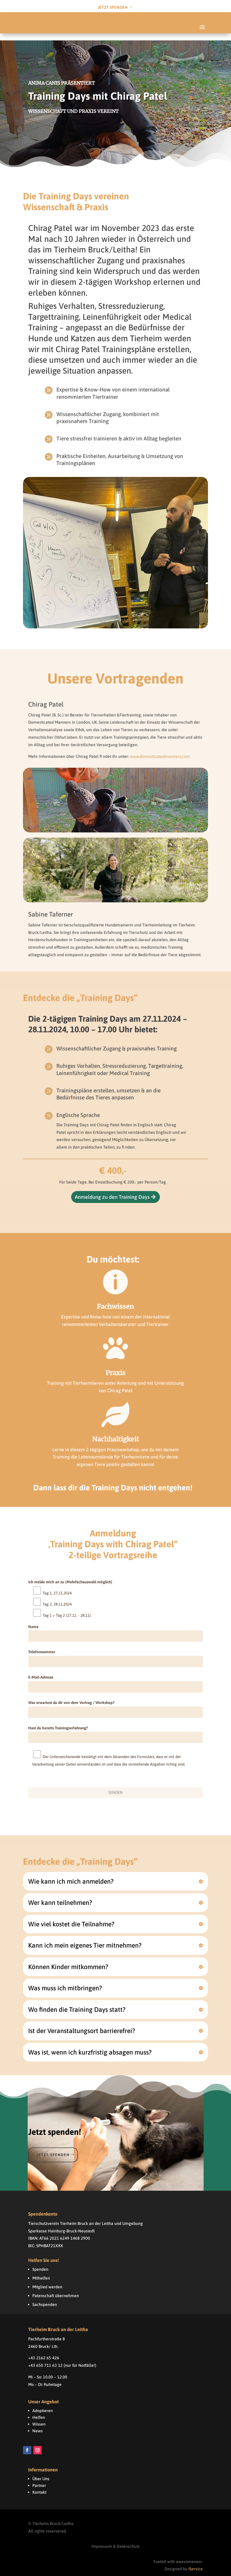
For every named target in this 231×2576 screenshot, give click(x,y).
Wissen (39, 2417)
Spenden (40, 2262)
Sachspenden (44, 2297)
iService (195, 2561)
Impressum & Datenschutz (115, 2539)
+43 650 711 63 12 (45, 2358)
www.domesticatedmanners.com (160, 749)
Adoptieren (42, 2403)
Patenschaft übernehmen (55, 2288)
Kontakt (39, 2485)
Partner (39, 2478)
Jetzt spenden (53, 2147)
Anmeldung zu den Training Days (112, 1190)
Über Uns (40, 2471)
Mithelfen (41, 2271)
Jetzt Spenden (113, 7)
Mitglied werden (47, 2279)
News (37, 2423)
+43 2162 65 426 (43, 2350)
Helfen (38, 2410)
